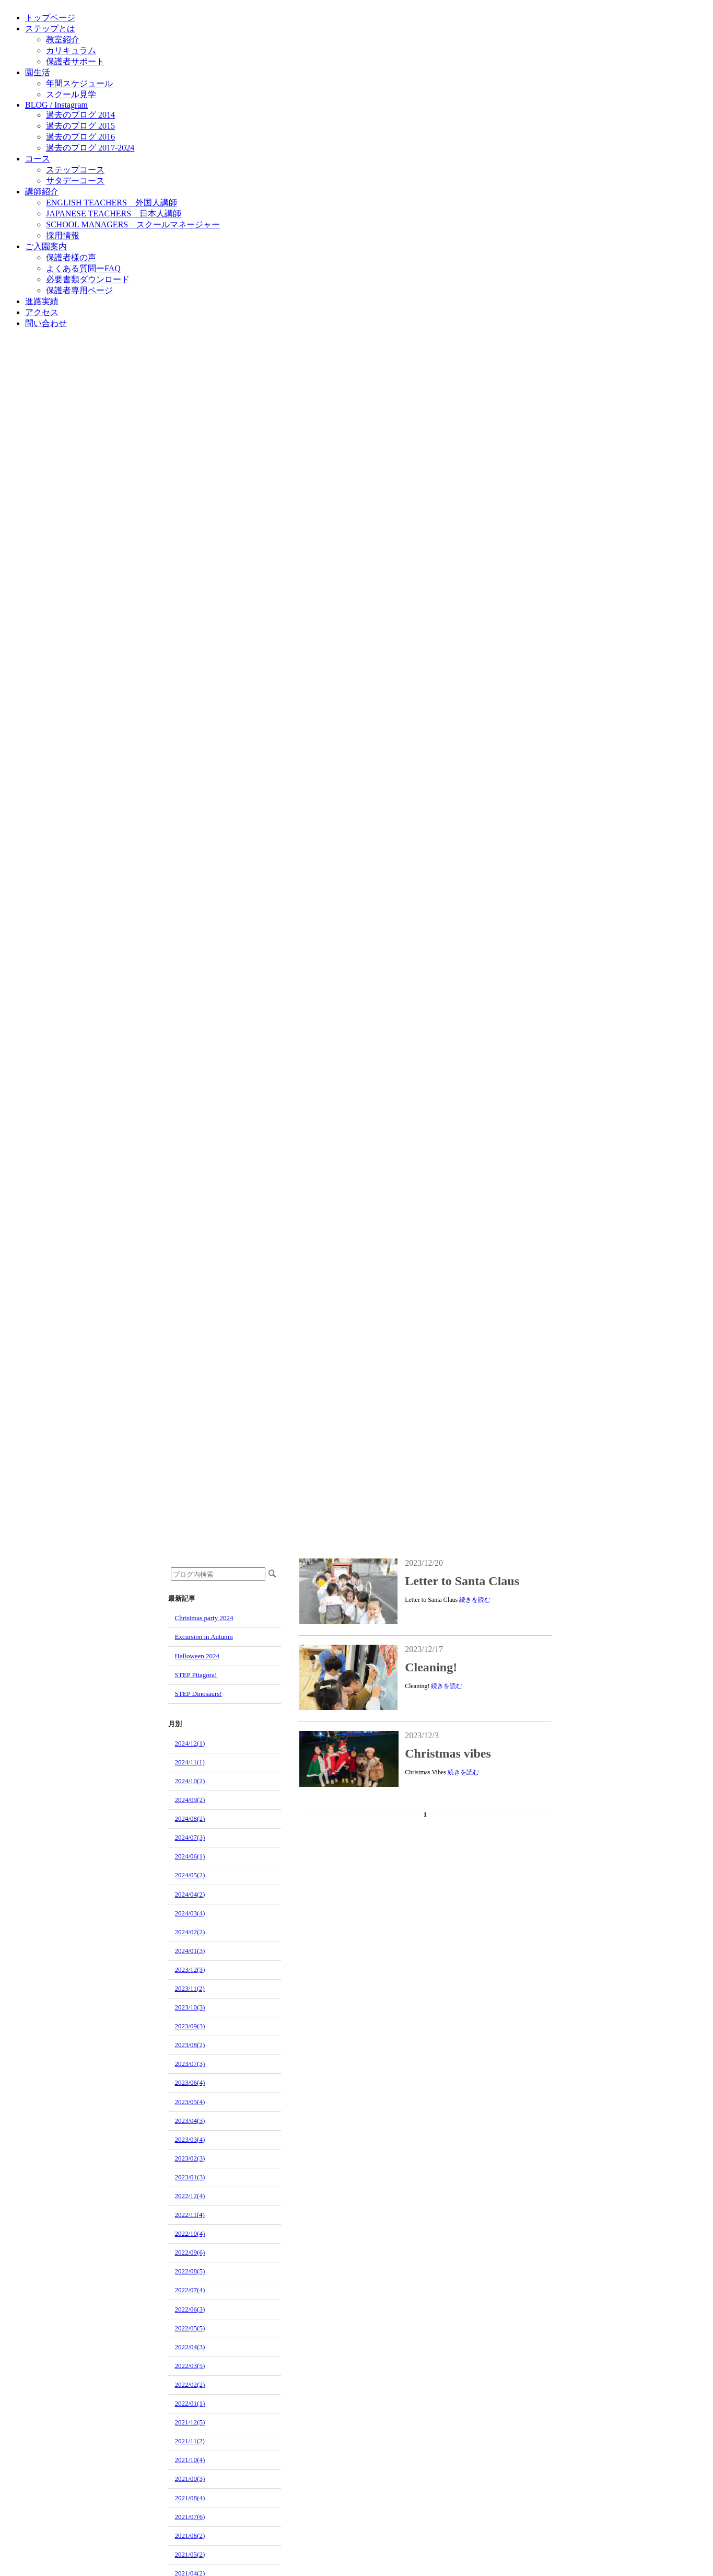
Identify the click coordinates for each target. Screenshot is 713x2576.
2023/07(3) (190, 2063)
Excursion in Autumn (204, 1637)
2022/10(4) (190, 2233)
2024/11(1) (190, 1762)
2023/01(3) (190, 2177)
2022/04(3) (190, 2347)
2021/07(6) (190, 2517)
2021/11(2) (190, 2441)
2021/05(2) (190, 2554)
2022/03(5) (190, 2366)
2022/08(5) (190, 2271)
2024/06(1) (190, 1856)
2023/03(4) (190, 2139)
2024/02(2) (190, 1932)
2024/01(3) (190, 1951)
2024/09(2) (190, 1800)
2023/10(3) (190, 2007)
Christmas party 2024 (204, 1618)
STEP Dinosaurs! (198, 1693)
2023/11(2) (190, 1988)
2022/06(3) (190, 2309)
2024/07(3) (190, 1837)
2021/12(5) (190, 2422)
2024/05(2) (190, 1875)
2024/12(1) (190, 1743)
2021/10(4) (190, 2460)
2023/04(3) (190, 2120)
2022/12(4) (190, 2196)
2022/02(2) (190, 2384)
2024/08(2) (190, 1818)
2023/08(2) (190, 2045)
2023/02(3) (190, 2158)
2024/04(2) (190, 1894)
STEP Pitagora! (196, 1675)
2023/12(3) (190, 1969)
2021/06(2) (190, 2535)
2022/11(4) (190, 2215)
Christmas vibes (448, 1753)
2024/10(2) (190, 1781)
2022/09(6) (190, 2252)
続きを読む (474, 1599)
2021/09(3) (190, 2478)
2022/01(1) (190, 2403)
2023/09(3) (190, 2026)
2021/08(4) (190, 2498)
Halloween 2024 (197, 1656)
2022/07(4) (190, 2290)
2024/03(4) (190, 1913)
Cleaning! (431, 1667)
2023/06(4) (190, 2082)
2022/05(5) (190, 2328)
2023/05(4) (190, 2102)
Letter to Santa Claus (462, 1581)
